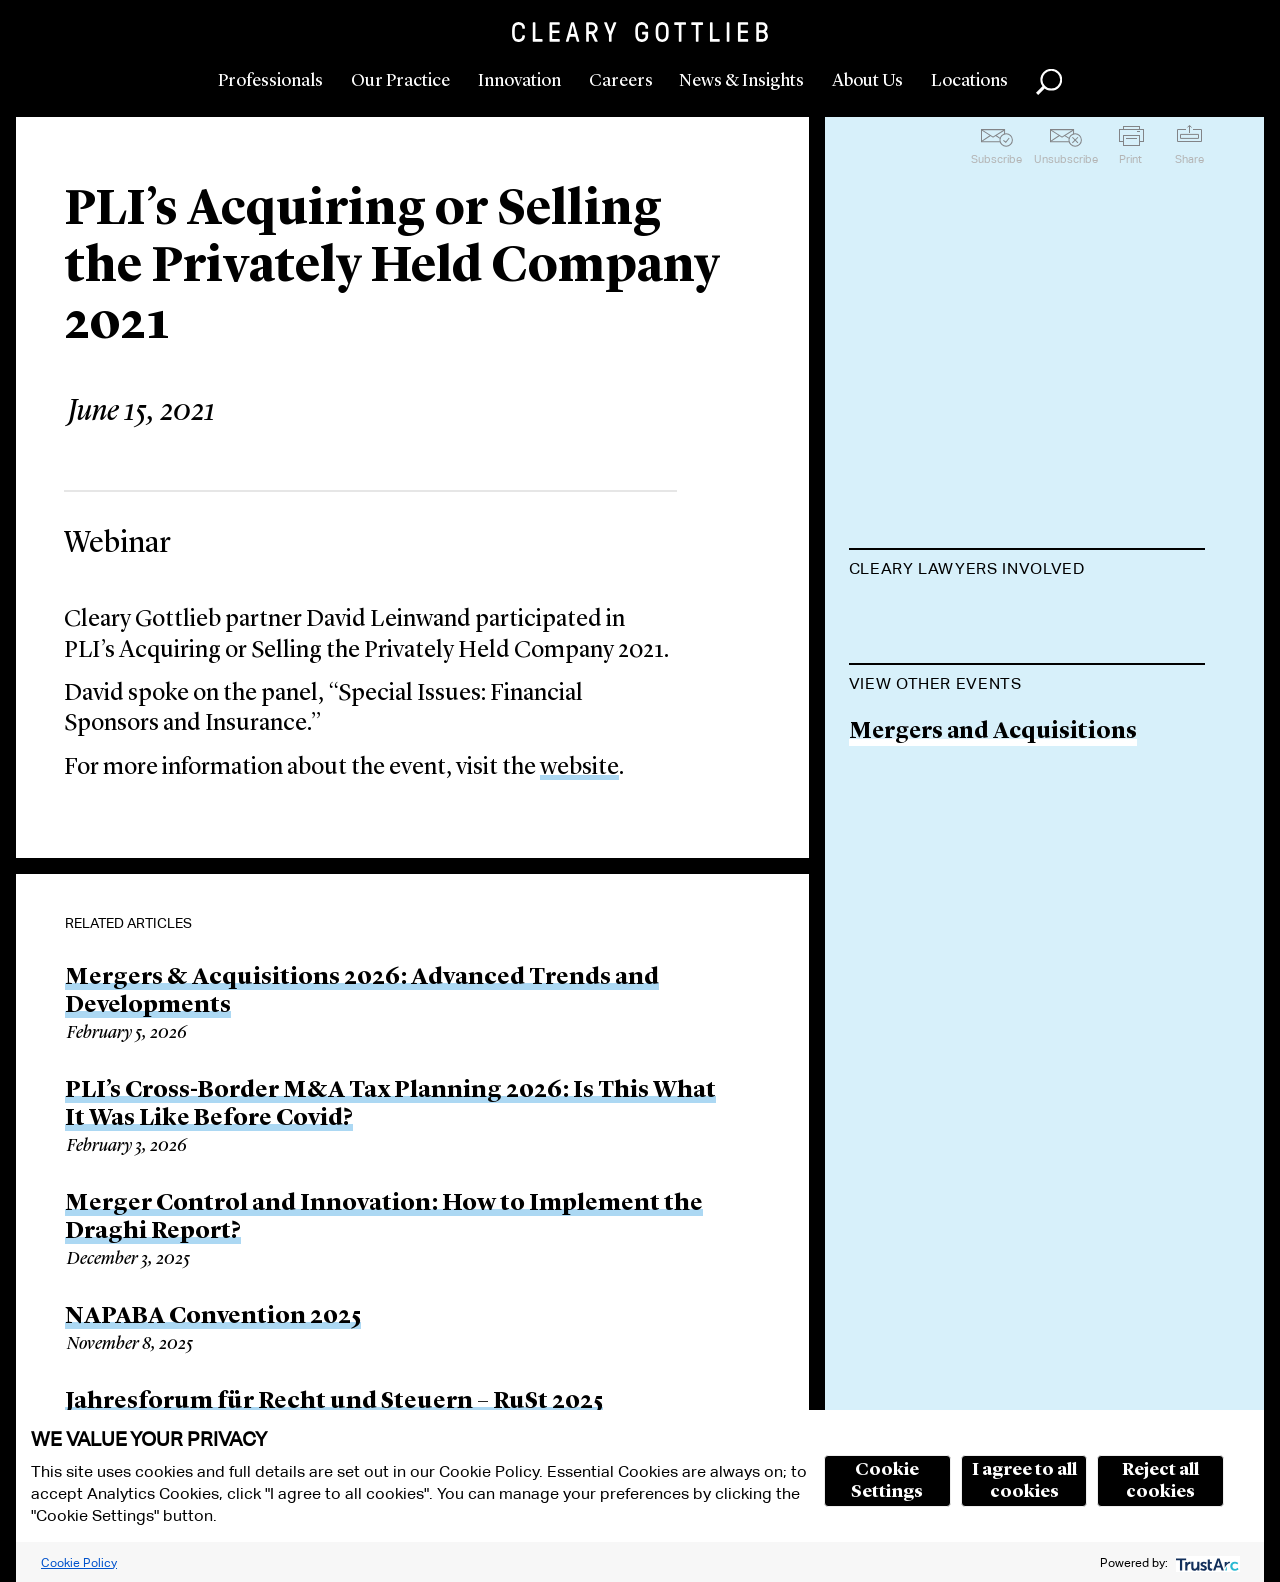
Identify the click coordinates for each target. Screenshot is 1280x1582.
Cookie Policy (79, 1562)
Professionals (270, 81)
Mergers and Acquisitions (993, 833)
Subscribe (996, 159)
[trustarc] (1205, 1562)
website (579, 768)
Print (1130, 159)
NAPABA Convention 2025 (213, 1317)
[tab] (1027, 571)
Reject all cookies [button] (1160, 1481)
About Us (867, 81)
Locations (969, 81)
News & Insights (741, 81)
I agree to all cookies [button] (1024, 1481)
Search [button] (1049, 82)
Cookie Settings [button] (887, 1481)
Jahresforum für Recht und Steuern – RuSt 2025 (334, 1402)
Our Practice (400, 81)
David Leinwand (939, 618)
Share (1189, 159)
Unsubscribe (1066, 159)
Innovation (519, 81)
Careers (621, 81)
